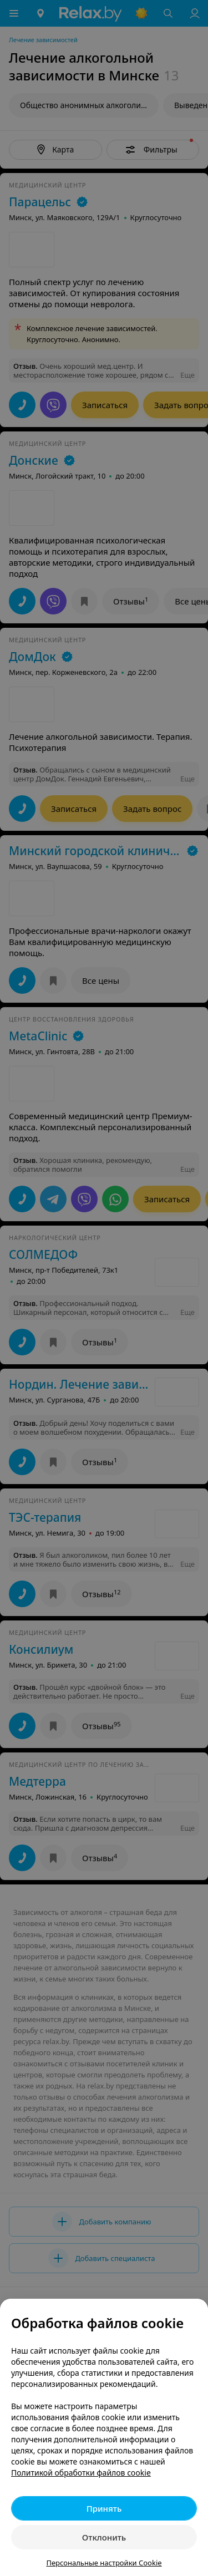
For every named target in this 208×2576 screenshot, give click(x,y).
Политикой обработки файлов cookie (81, 2472)
